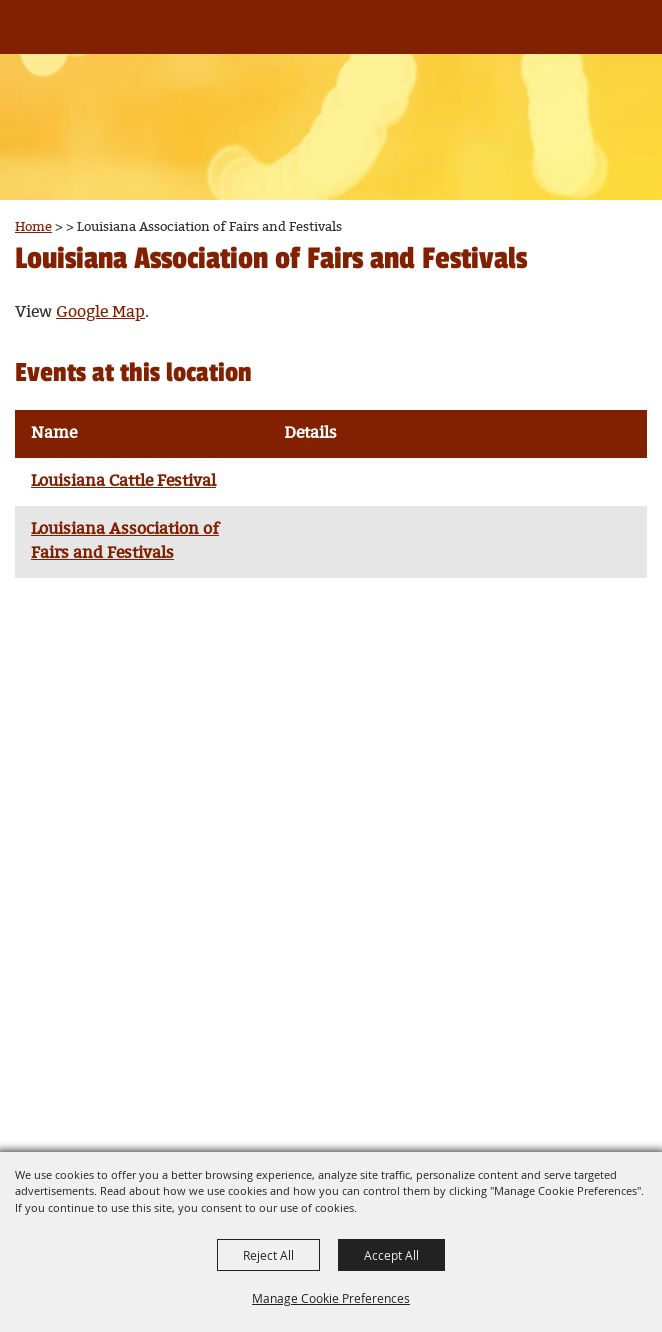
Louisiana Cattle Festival (123, 481)
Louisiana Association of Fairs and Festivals (125, 541)
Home (33, 227)
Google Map (100, 312)
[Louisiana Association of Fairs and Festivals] (48, 37)
